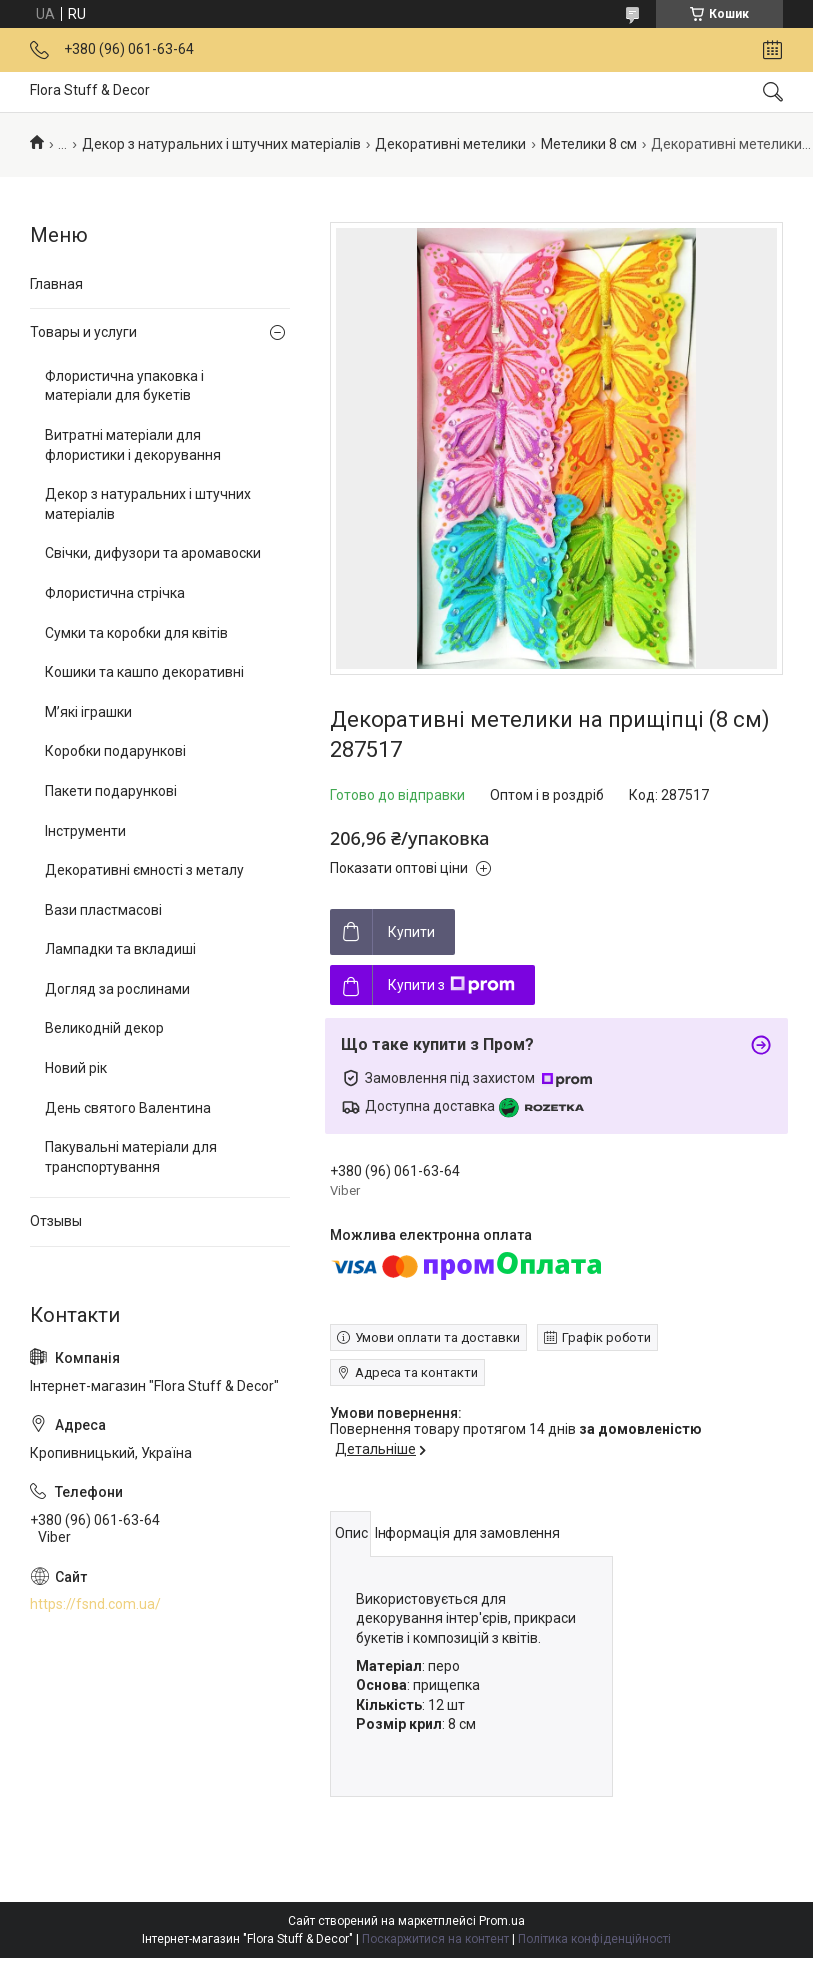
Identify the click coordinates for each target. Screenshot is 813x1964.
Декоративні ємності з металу (144, 870)
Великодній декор (104, 1028)
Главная (56, 284)
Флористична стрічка (115, 593)
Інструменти (85, 831)
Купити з (451, 985)
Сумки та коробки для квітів (136, 633)
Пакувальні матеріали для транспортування (131, 1157)
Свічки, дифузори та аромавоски (153, 553)
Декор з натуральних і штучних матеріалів (221, 144)
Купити (411, 932)
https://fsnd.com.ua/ (95, 1604)
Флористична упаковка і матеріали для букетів (124, 386)
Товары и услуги (83, 332)
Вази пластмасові (103, 910)
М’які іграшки (88, 712)
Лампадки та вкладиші (120, 949)
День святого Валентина (128, 1108)
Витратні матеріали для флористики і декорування (133, 445)
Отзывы (56, 1221)
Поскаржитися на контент (435, 1939)
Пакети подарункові (111, 791)
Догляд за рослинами (117, 989)
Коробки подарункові (115, 751)
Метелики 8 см (589, 144)
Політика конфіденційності (594, 1939)
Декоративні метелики (450, 144)
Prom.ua (502, 1921)
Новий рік (76, 1068)
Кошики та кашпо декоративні (144, 672)
